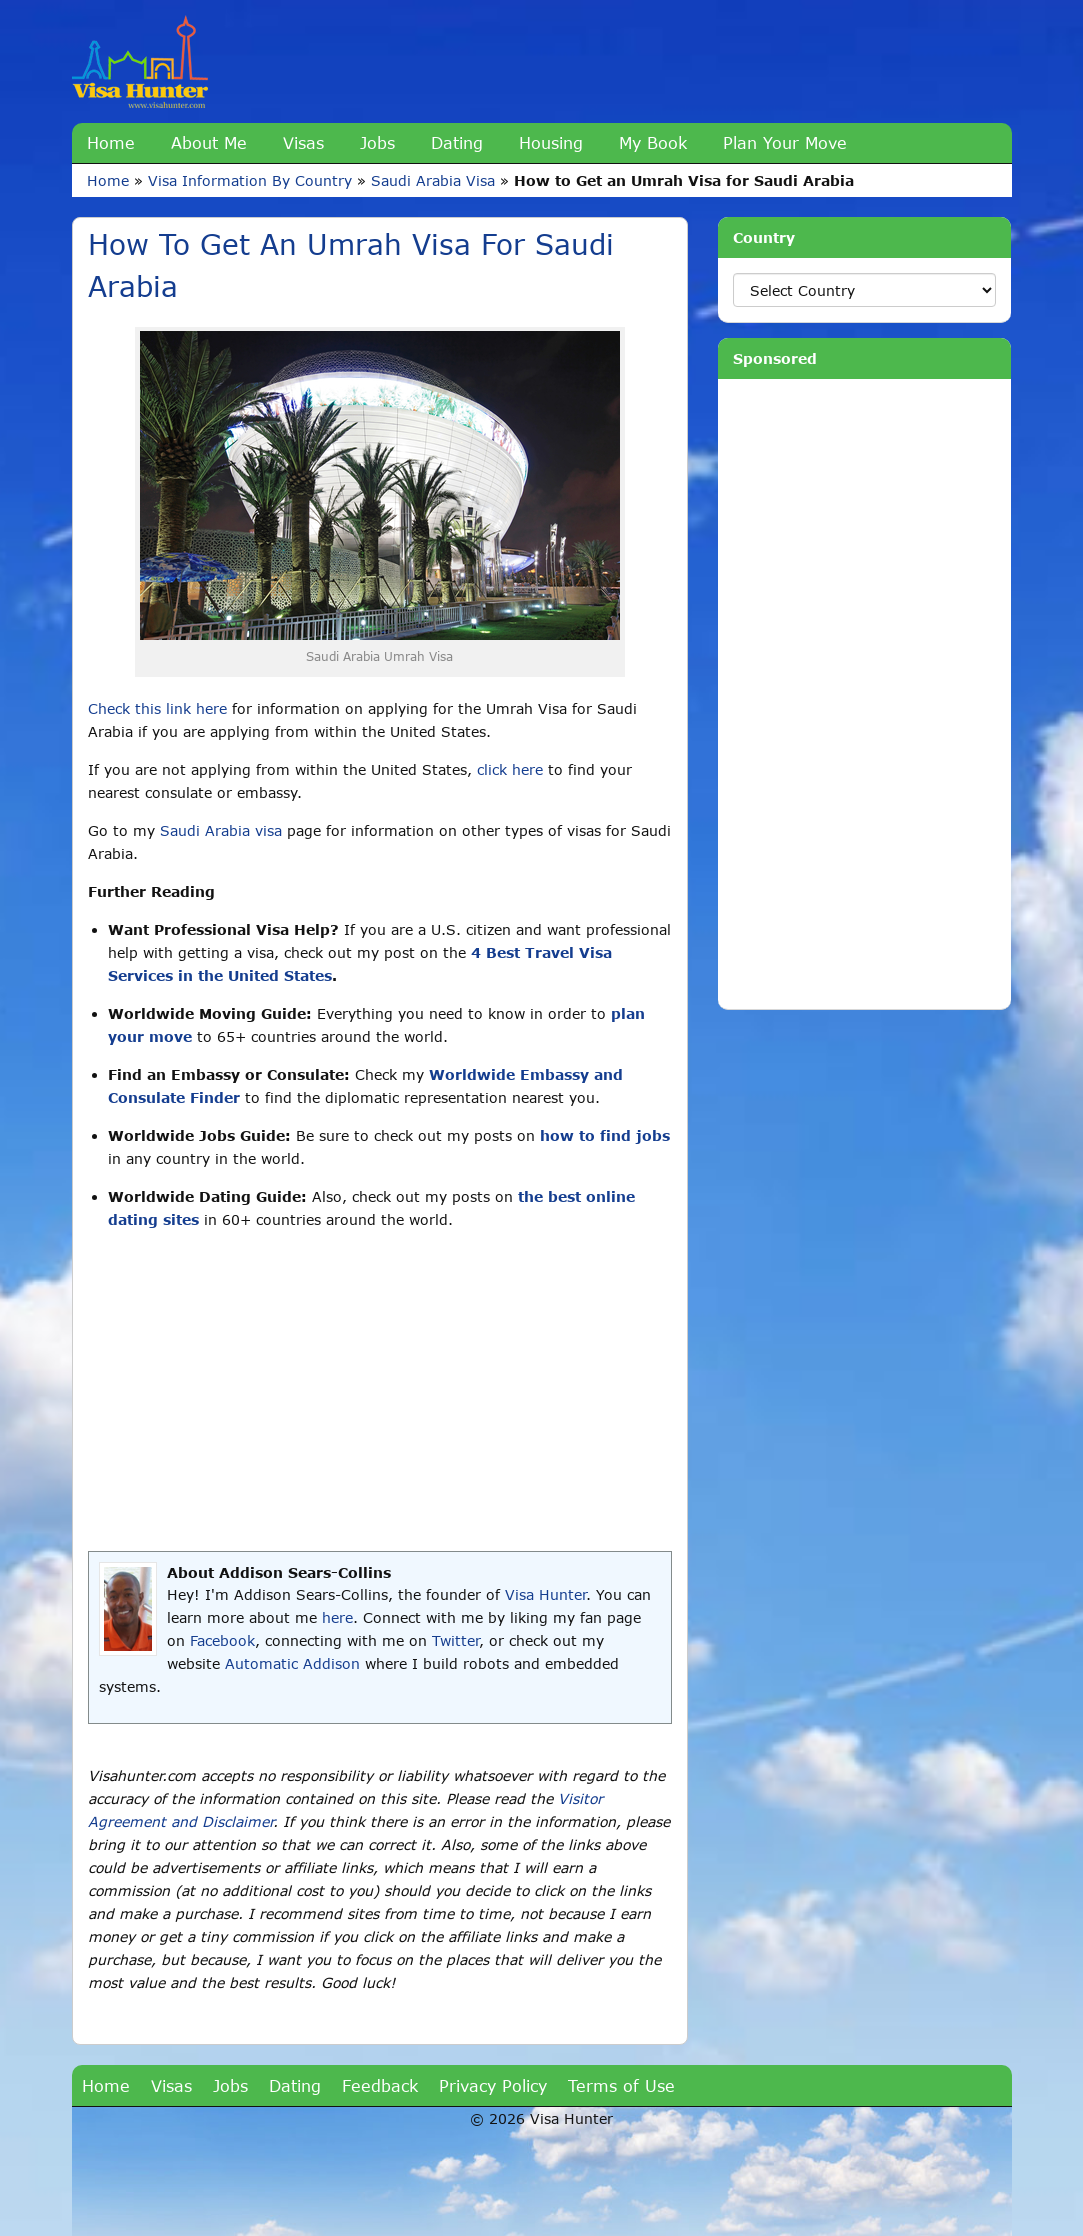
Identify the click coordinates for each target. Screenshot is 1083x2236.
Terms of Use (621, 2085)
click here (510, 769)
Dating (457, 142)
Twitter (455, 1640)
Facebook (222, 1640)
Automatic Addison (292, 1663)
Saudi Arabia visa (221, 830)
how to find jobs (605, 1135)
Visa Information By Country (250, 180)
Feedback (380, 2085)
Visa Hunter (545, 1594)
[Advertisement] (380, 1391)
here (337, 1617)
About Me (209, 142)
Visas (303, 142)
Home (111, 142)
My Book (653, 142)
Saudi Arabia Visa (433, 180)
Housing (551, 142)
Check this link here (157, 708)
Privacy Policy (493, 2085)
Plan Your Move (785, 142)
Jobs (377, 142)
